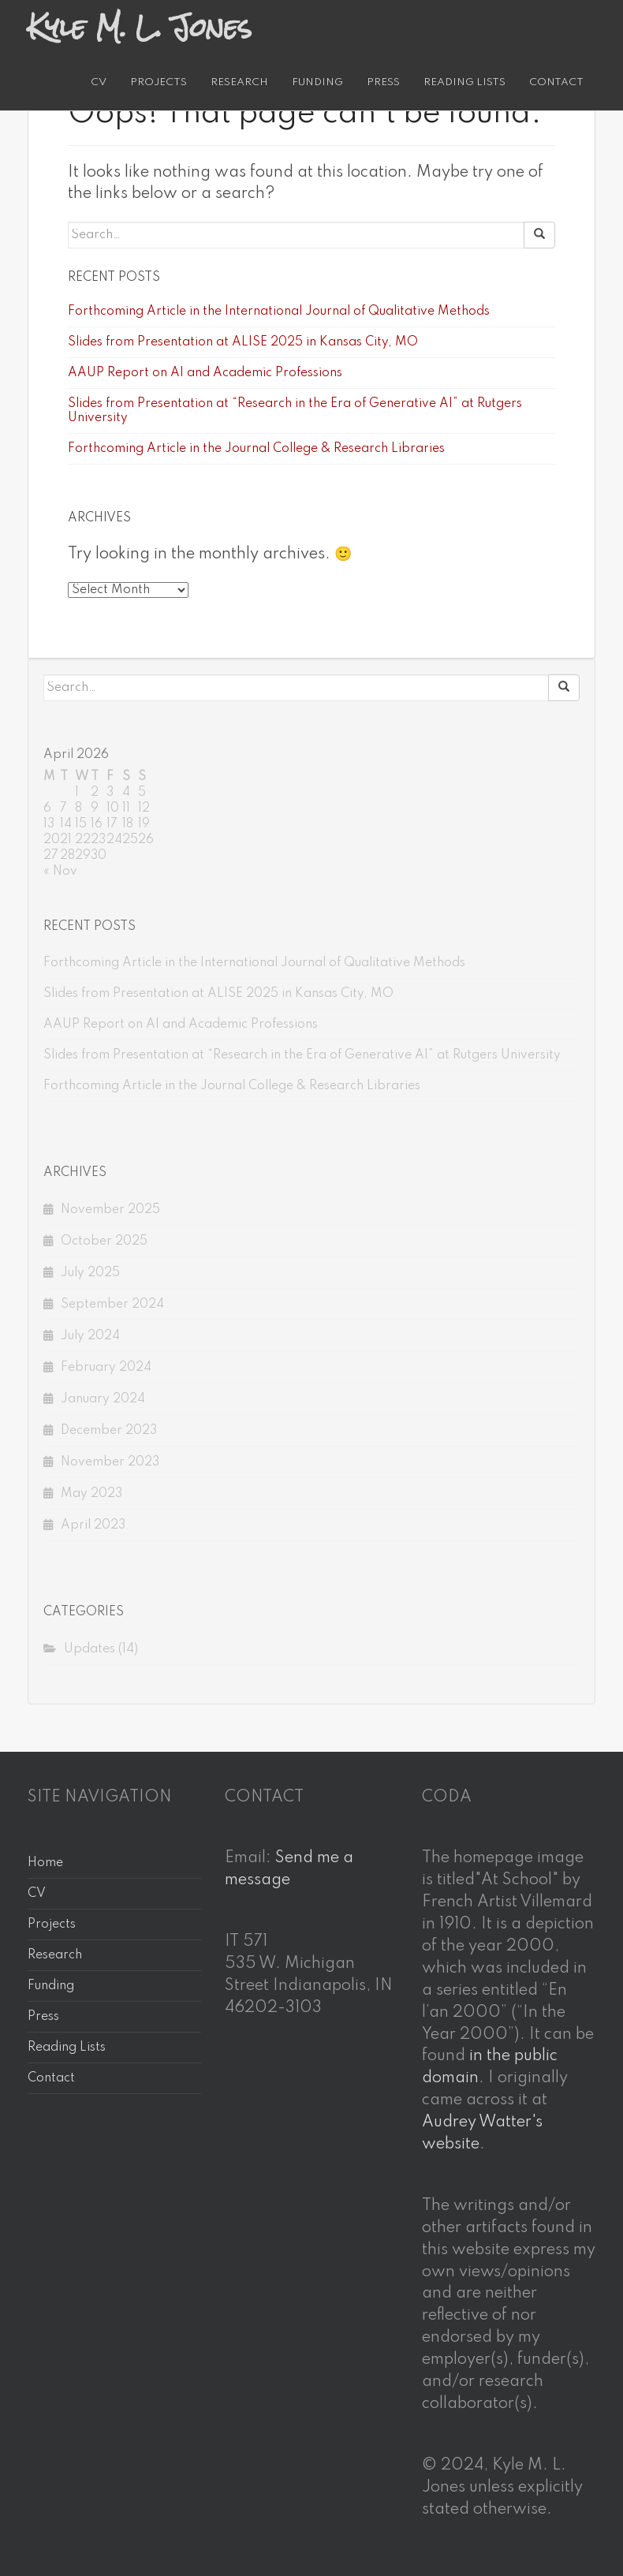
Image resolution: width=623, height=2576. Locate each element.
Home (45, 1863)
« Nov (60, 871)
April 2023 (93, 1525)
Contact (556, 82)
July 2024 (90, 1336)
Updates (89, 1649)
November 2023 (110, 1462)
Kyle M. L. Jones (140, 27)
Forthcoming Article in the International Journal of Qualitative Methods (279, 311)
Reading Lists (464, 82)
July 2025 (90, 1273)
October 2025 (104, 1241)
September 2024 (112, 1304)
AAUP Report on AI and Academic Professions (205, 373)
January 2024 (103, 1399)
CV (98, 82)
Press (383, 82)
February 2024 (106, 1367)
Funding (317, 82)
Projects (158, 82)
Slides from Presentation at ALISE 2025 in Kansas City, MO (243, 342)
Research (239, 82)
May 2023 (91, 1494)
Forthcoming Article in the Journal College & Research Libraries (256, 448)
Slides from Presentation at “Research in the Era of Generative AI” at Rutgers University (302, 1055)
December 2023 (109, 1430)
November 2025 (110, 1210)
